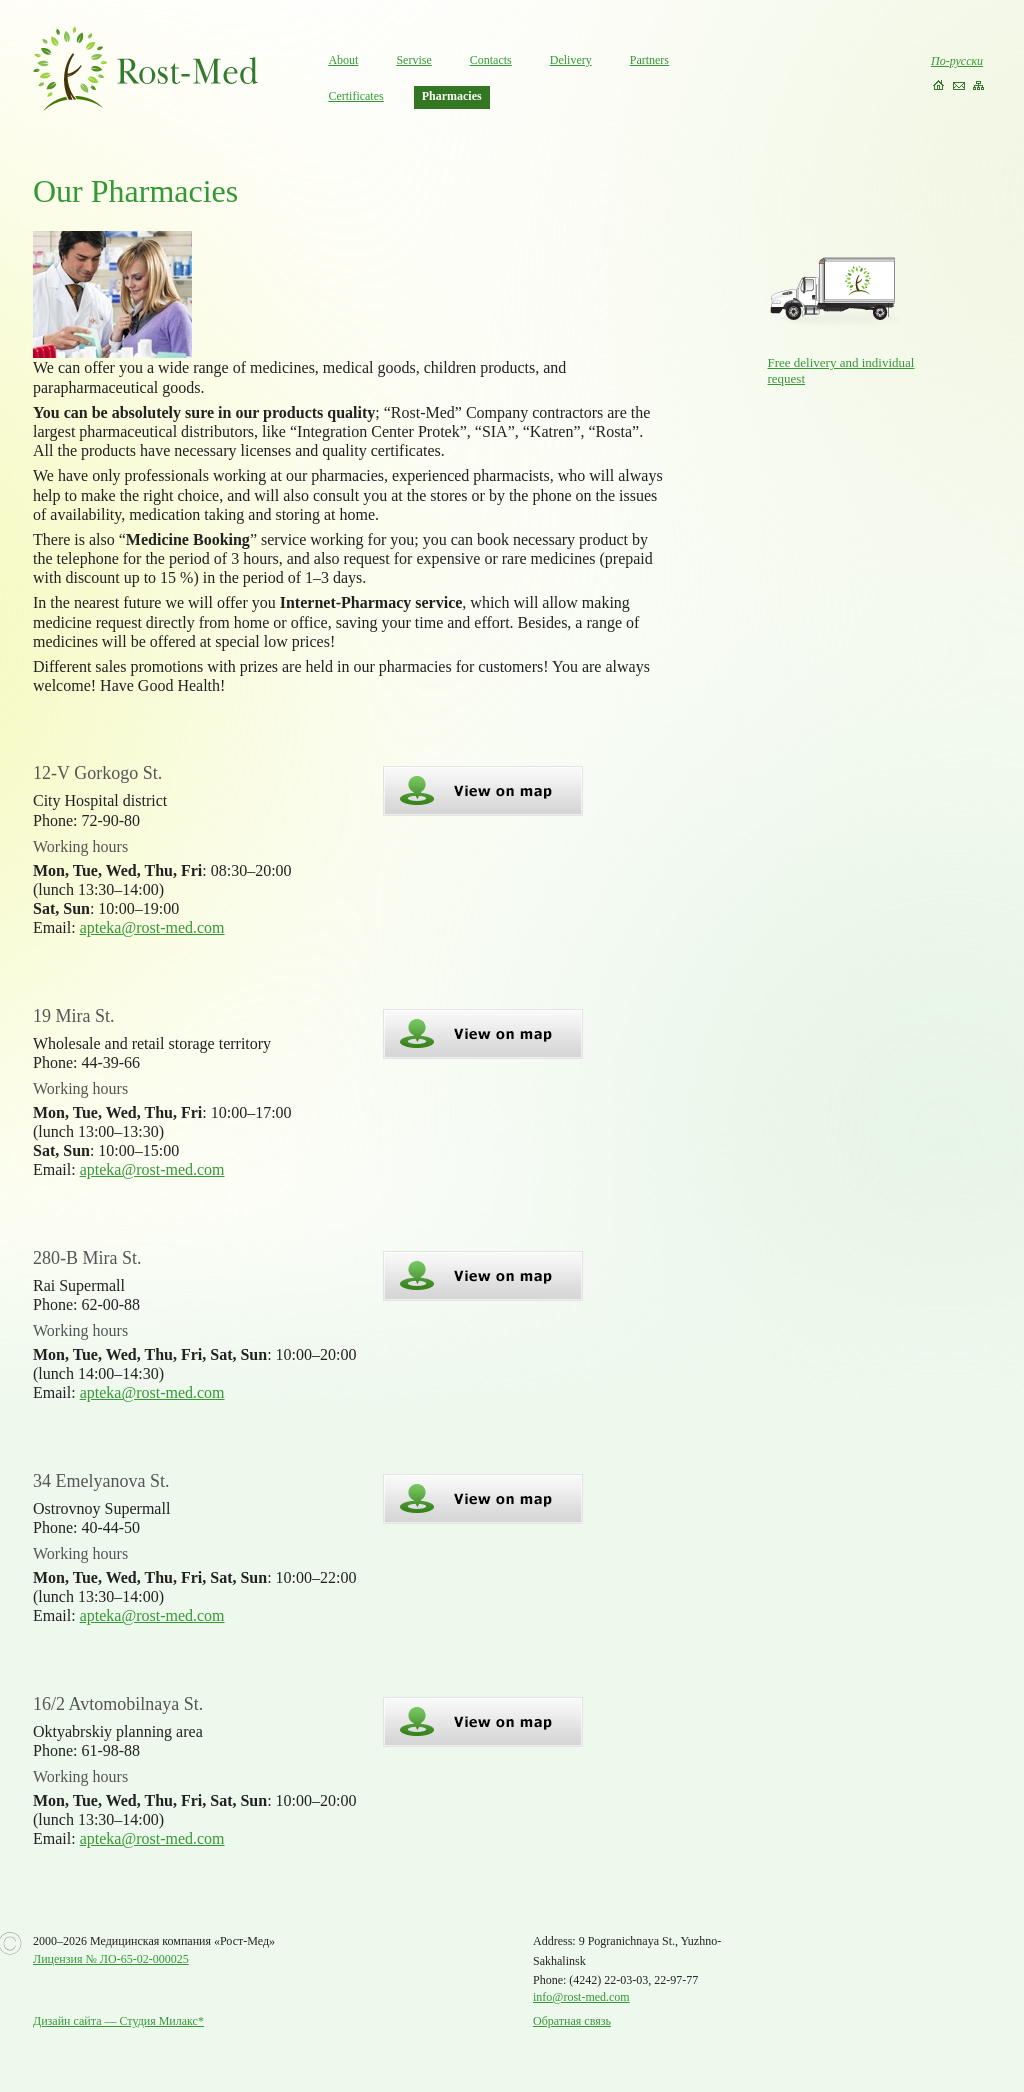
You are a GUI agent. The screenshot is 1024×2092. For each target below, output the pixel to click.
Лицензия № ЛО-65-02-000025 (111, 1959)
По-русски (957, 61)
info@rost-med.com (581, 1997)
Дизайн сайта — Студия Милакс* (118, 2021)
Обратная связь (572, 2021)
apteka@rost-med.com (152, 927)
